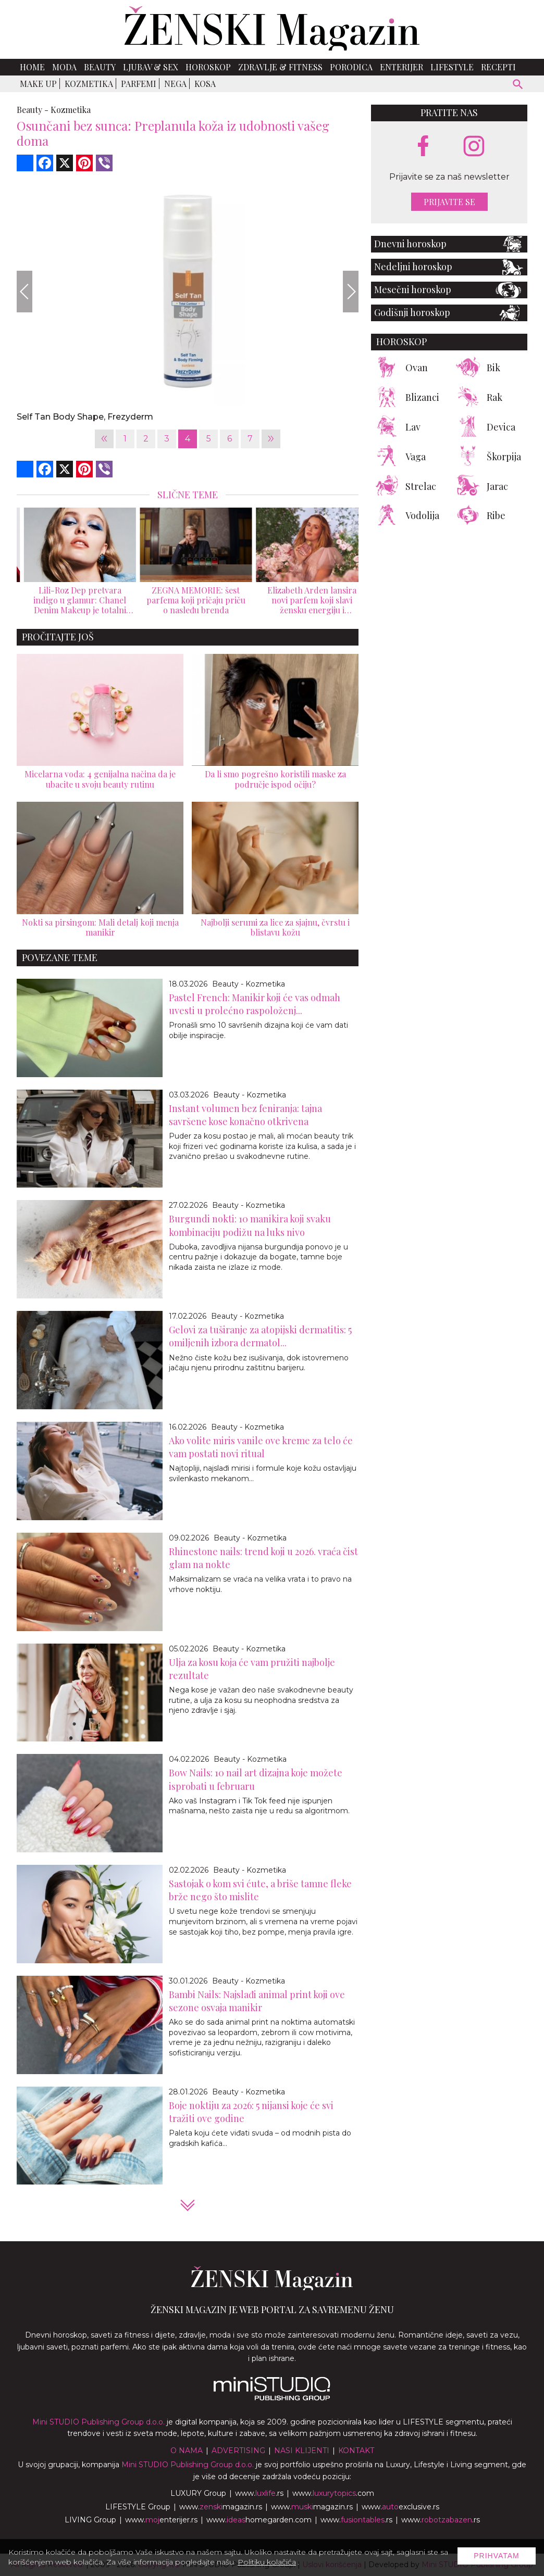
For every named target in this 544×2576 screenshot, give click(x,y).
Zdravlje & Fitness (280, 66)
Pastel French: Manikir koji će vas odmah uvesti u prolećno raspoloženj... (254, 1004)
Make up (38, 83)
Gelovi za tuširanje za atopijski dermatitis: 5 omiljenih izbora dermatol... (260, 1336)
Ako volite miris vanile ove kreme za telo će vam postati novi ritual (261, 1447)
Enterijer (401, 66)
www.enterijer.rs (161, 2519)
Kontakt (356, 2450)
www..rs (259, 2493)
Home (32, 66)
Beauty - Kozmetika (248, 984)
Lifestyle (452, 66)
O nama (186, 2450)
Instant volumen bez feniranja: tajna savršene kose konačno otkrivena (245, 1115)
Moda (64, 66)
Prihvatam (497, 2556)
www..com (333, 2493)
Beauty (100, 66)
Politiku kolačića (267, 2562)
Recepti (498, 66)
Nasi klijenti (301, 2450)
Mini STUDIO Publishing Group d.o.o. (98, 2422)
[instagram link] (474, 146)
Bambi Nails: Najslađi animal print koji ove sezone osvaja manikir (257, 2001)
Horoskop (208, 66)
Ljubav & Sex (150, 66)
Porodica (351, 66)
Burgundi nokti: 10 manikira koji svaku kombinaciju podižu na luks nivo (250, 1225)
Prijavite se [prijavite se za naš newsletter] (449, 201)
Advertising (238, 2450)
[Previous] (24, 291)
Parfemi (138, 83)
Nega (175, 83)
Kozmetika (89, 83)
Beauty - (32, 109)
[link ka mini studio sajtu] (272, 2398)
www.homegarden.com (259, 2519)
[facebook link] (423, 146)
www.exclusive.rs (400, 2506)
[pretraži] (518, 86)
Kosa (205, 83)
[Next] (350, 291)
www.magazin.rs (220, 2506)
